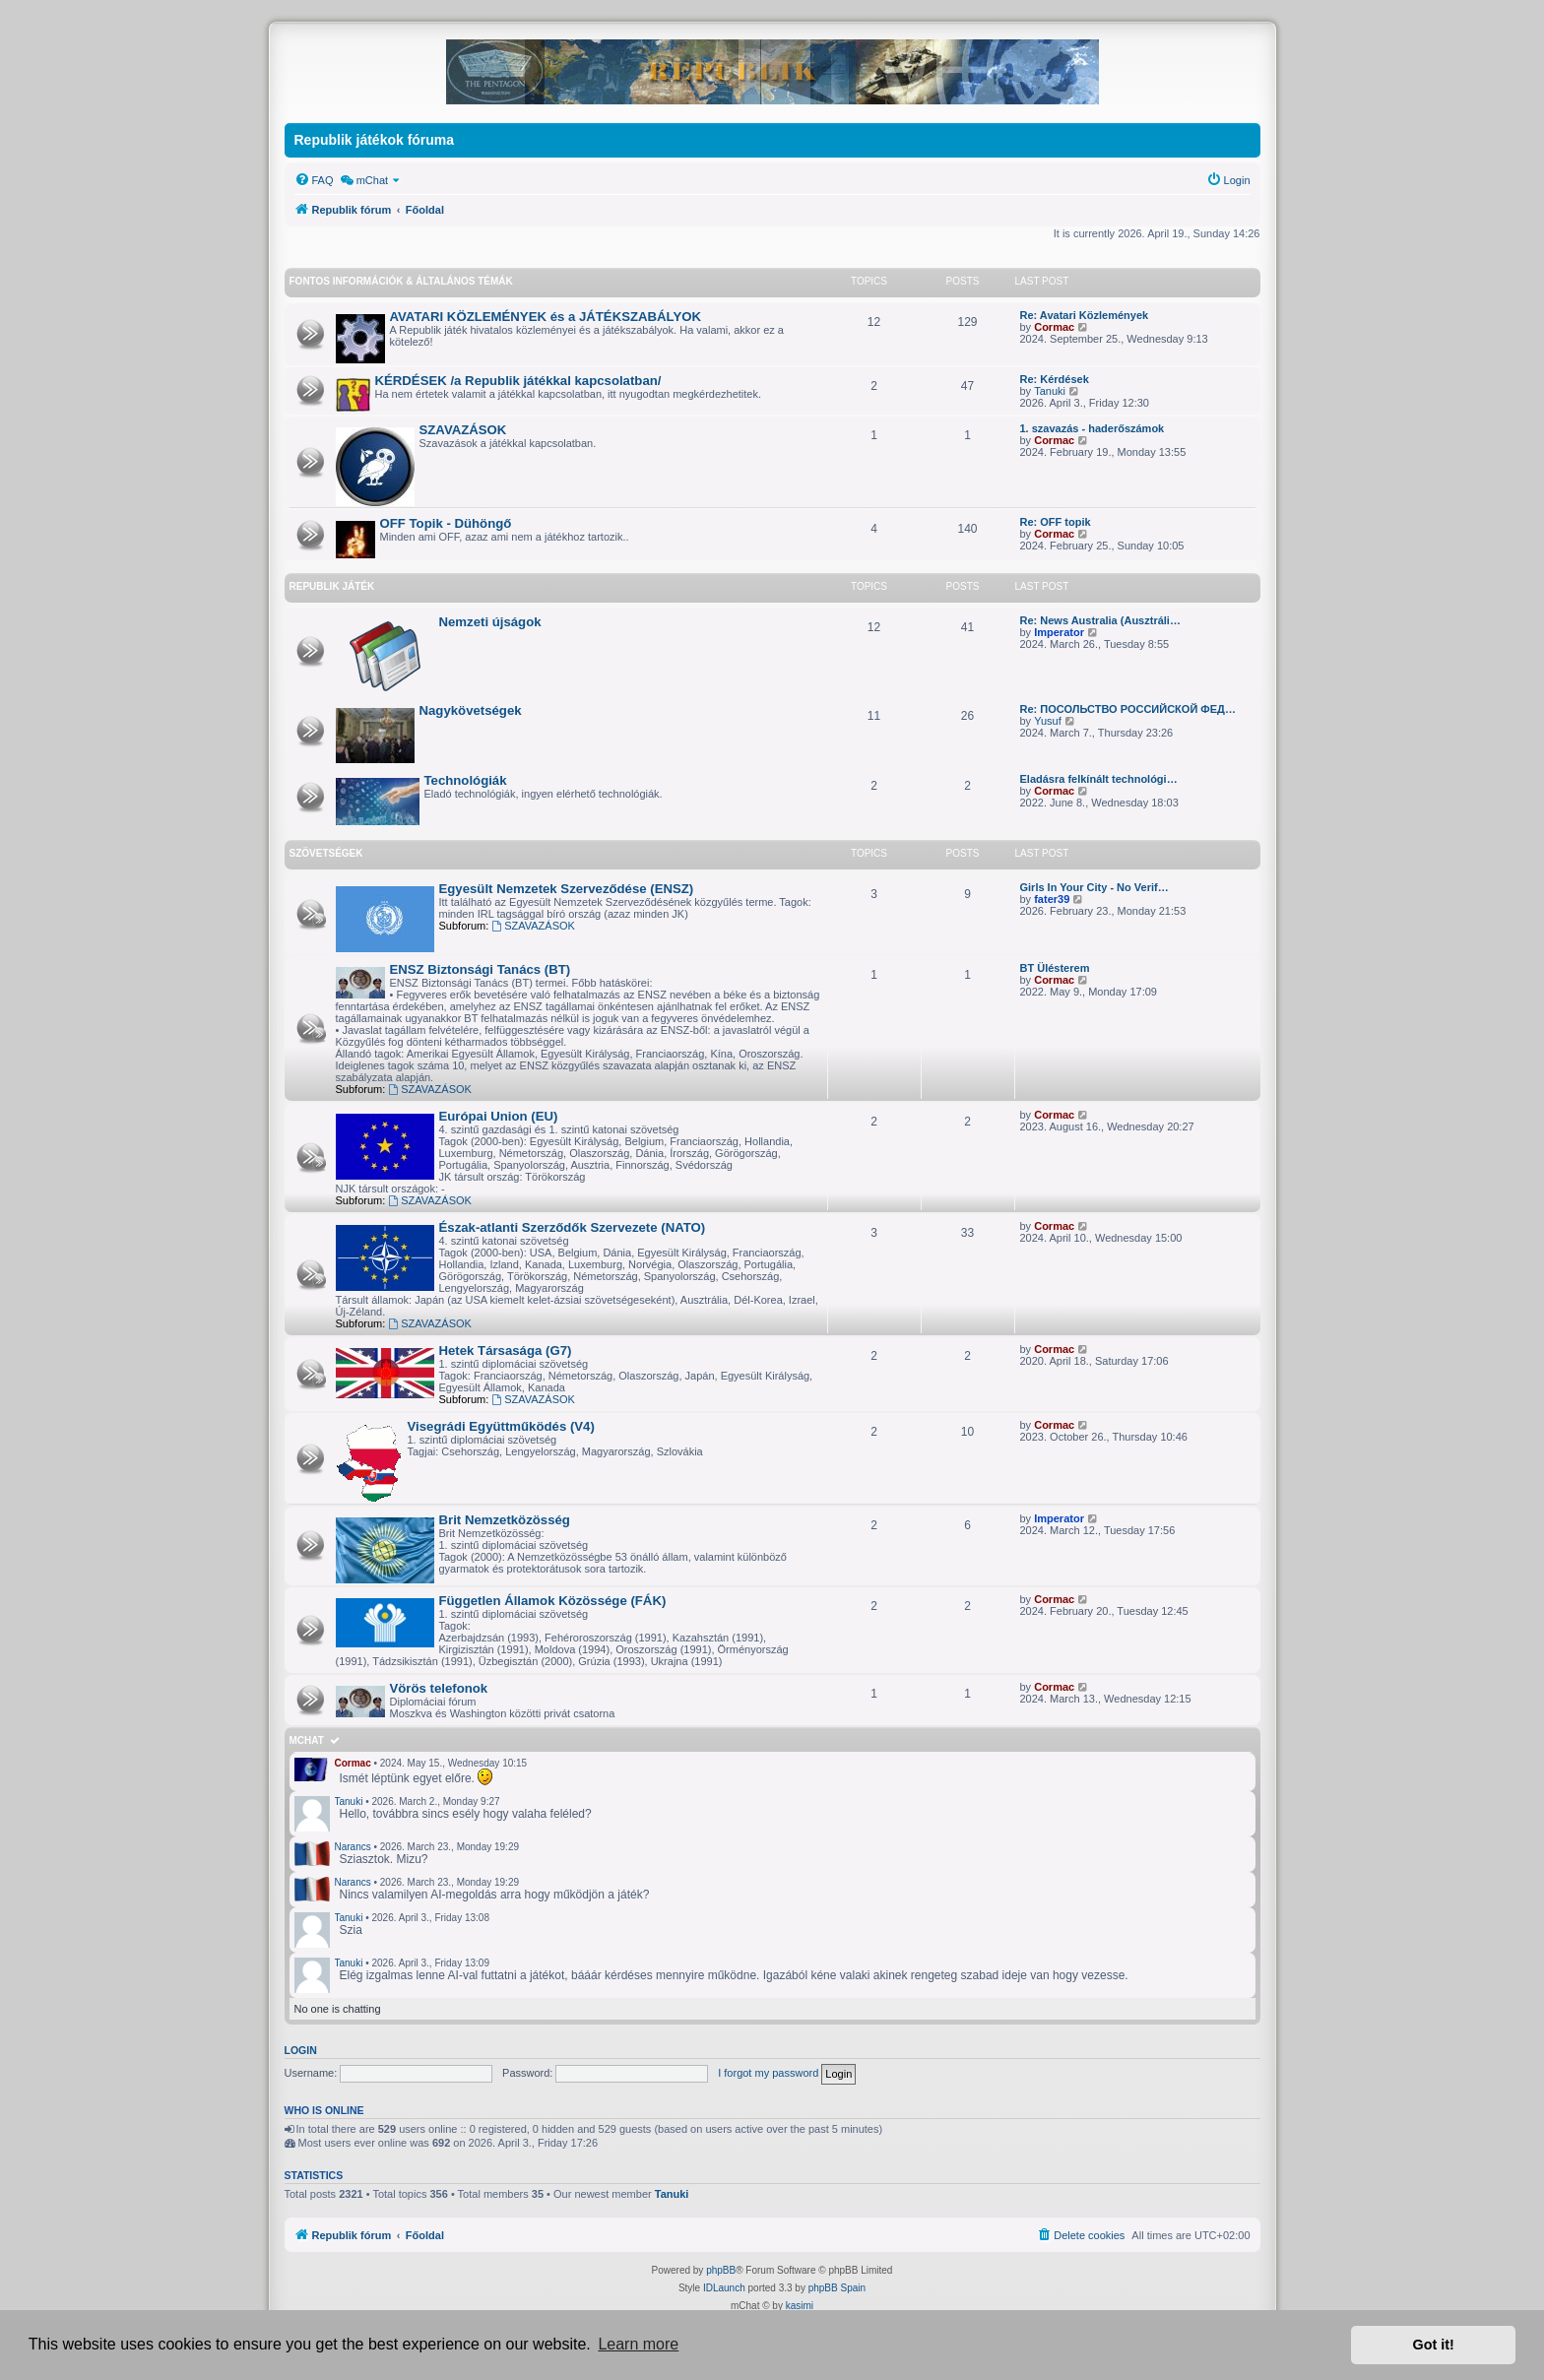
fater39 (1051, 899)
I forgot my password (768, 2073)
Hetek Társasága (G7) (505, 1350)
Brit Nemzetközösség (504, 1519)
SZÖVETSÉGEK (326, 853)
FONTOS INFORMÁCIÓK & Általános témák (401, 281)
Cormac (1054, 327)
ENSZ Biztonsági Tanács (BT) (480, 969)
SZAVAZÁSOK (463, 429)
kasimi (799, 2305)
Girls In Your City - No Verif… (1094, 887)
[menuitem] (314, 180)
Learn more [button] (638, 2344)
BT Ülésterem (1055, 968)
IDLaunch (724, 2288)
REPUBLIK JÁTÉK (332, 586)
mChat (307, 1740)
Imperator (1059, 632)
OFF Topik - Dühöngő (446, 523)
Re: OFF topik (1055, 522)
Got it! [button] (1433, 2344)
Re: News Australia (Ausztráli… (1100, 620)
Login (301, 2050)
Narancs (353, 1846)
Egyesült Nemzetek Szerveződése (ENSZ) (566, 888)
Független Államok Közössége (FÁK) (553, 1600)
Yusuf (1048, 721)
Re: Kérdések (1054, 379)
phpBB (721, 2270)
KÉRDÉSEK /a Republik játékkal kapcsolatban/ (518, 380)
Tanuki (1049, 391)
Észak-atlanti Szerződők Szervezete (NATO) (572, 1227)
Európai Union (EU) (498, 1116)
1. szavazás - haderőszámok (1092, 428)
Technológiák (465, 780)
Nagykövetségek (470, 710)
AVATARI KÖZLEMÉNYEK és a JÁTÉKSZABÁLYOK (546, 316)
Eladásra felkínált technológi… (1099, 779)
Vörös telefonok (439, 1688)
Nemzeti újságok (490, 621)
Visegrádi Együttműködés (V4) (501, 1426)
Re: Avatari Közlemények (1084, 315)
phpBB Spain (837, 2288)
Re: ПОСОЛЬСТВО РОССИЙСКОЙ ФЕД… (1128, 709)
